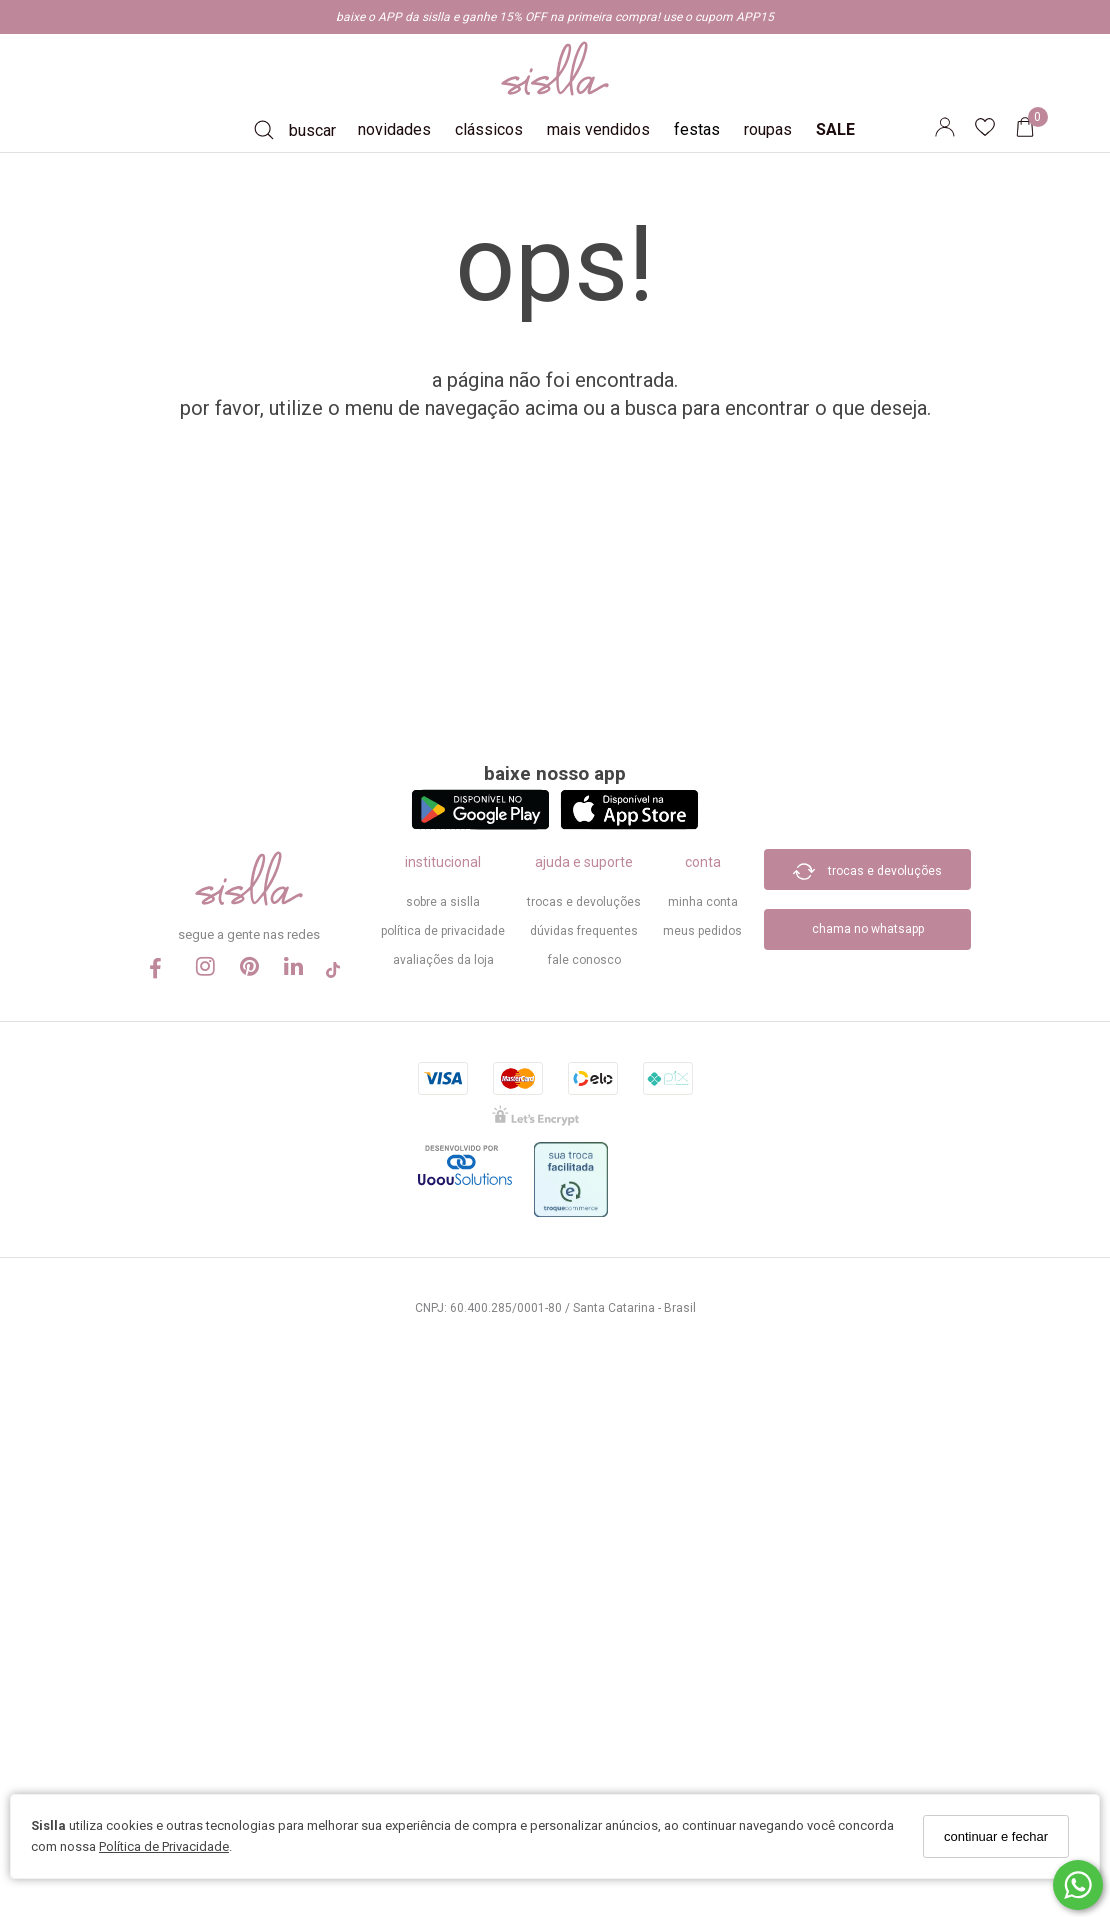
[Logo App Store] (629, 824)
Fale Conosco (584, 960)
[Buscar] (295, 130)
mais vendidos (598, 129)
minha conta (703, 902)
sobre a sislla (443, 902)
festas (697, 129)
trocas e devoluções (584, 902)
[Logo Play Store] (480, 824)
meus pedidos (702, 931)
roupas (768, 129)
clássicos (489, 129)
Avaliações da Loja (443, 960)
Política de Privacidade (164, 1846)
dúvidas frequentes (584, 931)
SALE (835, 129)
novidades (394, 129)
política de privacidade (443, 931)
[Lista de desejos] (995, 130)
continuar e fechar (996, 1836)
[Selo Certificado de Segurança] (535, 1121)
